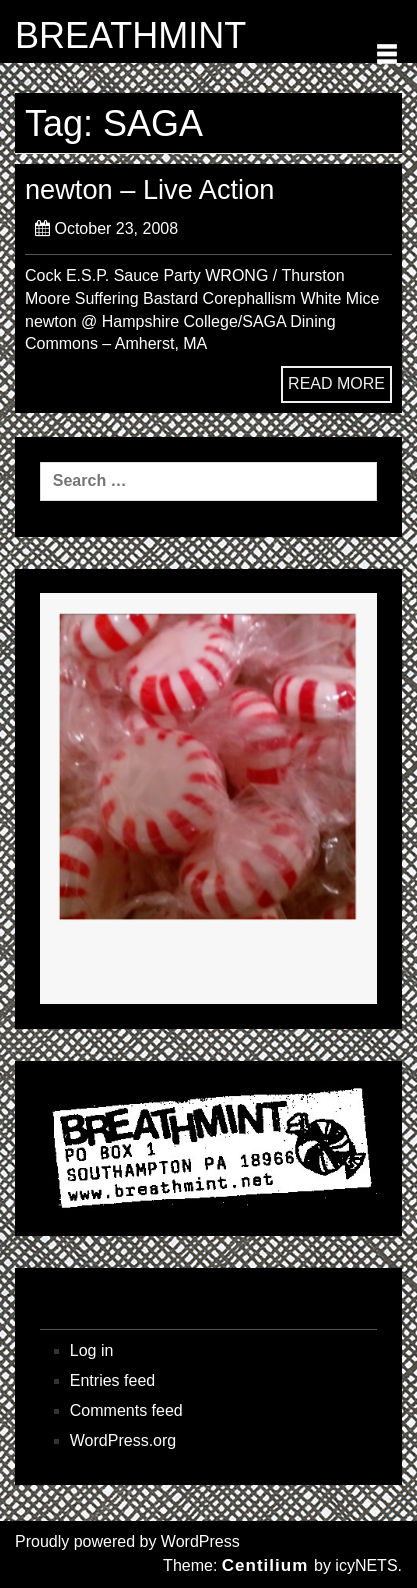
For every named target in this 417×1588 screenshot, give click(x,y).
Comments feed (126, 1410)
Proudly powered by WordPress (127, 1541)
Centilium (265, 1565)
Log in (92, 1350)
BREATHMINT (130, 36)
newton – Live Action (149, 189)
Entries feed (112, 1380)
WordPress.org (123, 1440)
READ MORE (336, 383)
